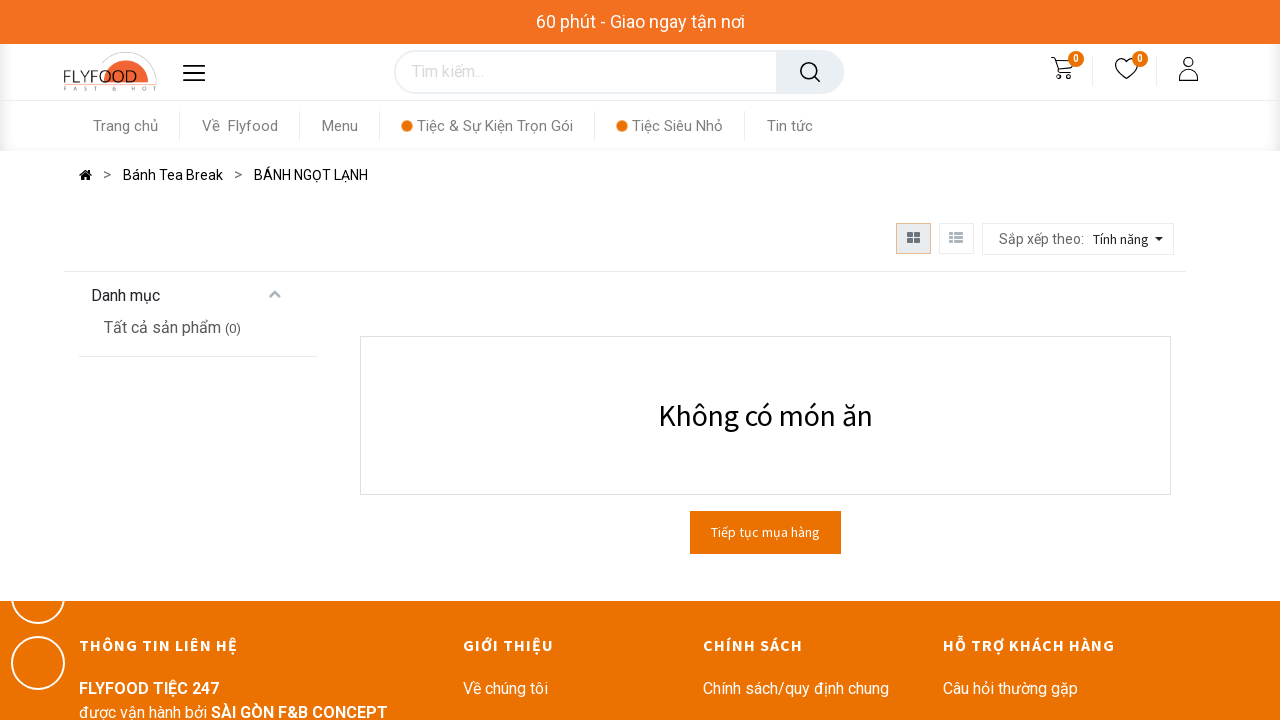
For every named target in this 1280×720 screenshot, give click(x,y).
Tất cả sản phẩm (162, 327)
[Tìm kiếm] (810, 72)
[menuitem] (136, 126)
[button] (1130, 239)
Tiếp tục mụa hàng (765, 532)
